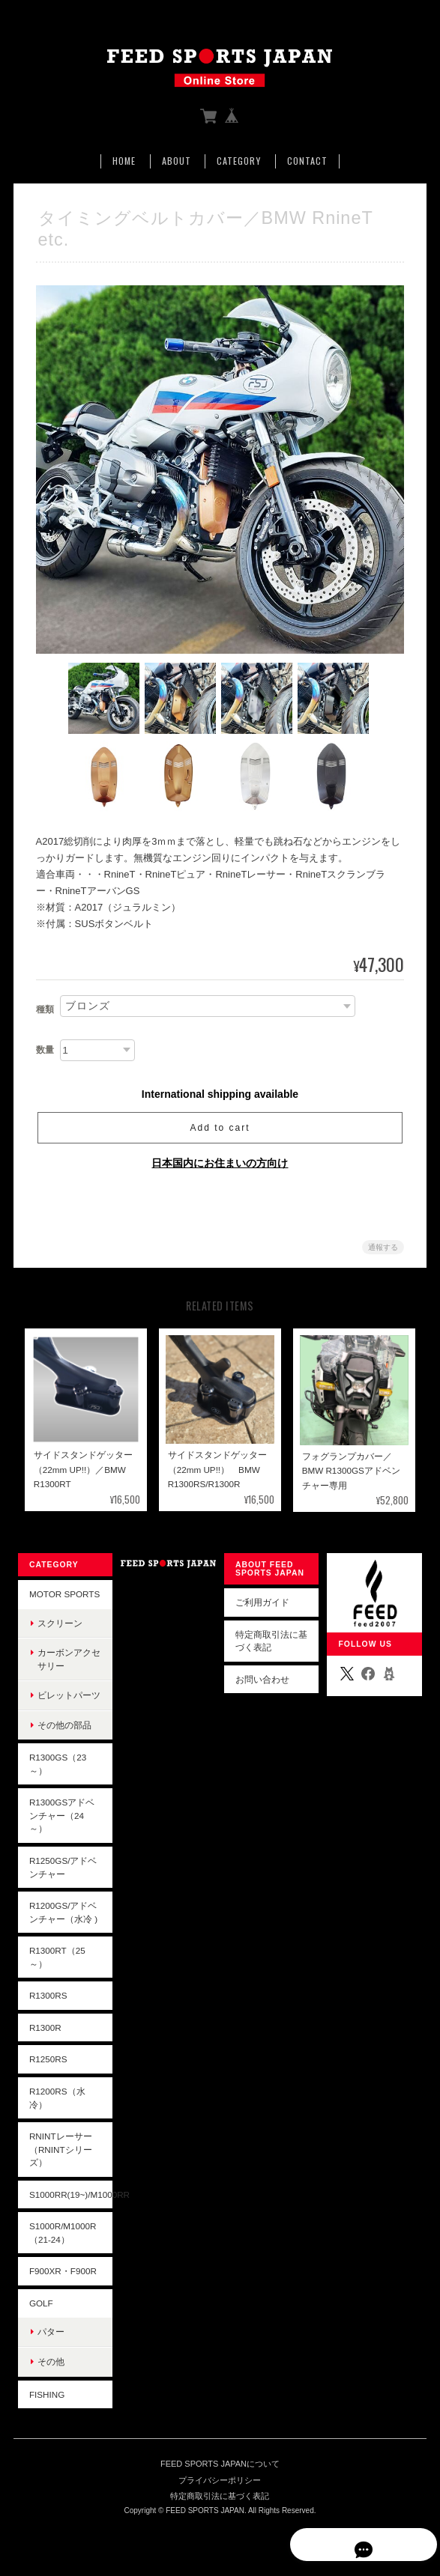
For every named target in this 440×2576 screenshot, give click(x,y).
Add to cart (220, 1129)
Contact (307, 161)
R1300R (44, 2029)
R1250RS (47, 2060)
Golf (40, 2304)
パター (50, 2333)
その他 (50, 2363)
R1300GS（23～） (56, 1765)
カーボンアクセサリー (68, 1660)
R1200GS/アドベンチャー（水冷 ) (62, 1913)
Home (124, 161)
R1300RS (47, 1997)
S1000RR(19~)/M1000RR (70, 2196)
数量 (45, 1051)
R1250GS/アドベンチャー (62, 1868)
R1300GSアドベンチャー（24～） (61, 1817)
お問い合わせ (262, 1681)
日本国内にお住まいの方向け (219, 1164)
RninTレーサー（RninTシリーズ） (59, 2151)
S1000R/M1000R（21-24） (62, 2234)
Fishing (46, 2395)
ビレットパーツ (68, 1696)
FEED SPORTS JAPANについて (220, 2465)
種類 (45, 1011)
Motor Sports (63, 1595)
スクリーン (59, 1624)
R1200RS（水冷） (56, 2099)
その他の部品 (64, 1726)
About (176, 161)
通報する (383, 1249)
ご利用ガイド (262, 1604)
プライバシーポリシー (219, 2481)
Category (239, 161)
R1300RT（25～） (56, 1958)
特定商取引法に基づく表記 (271, 1642)
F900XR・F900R (62, 2272)
